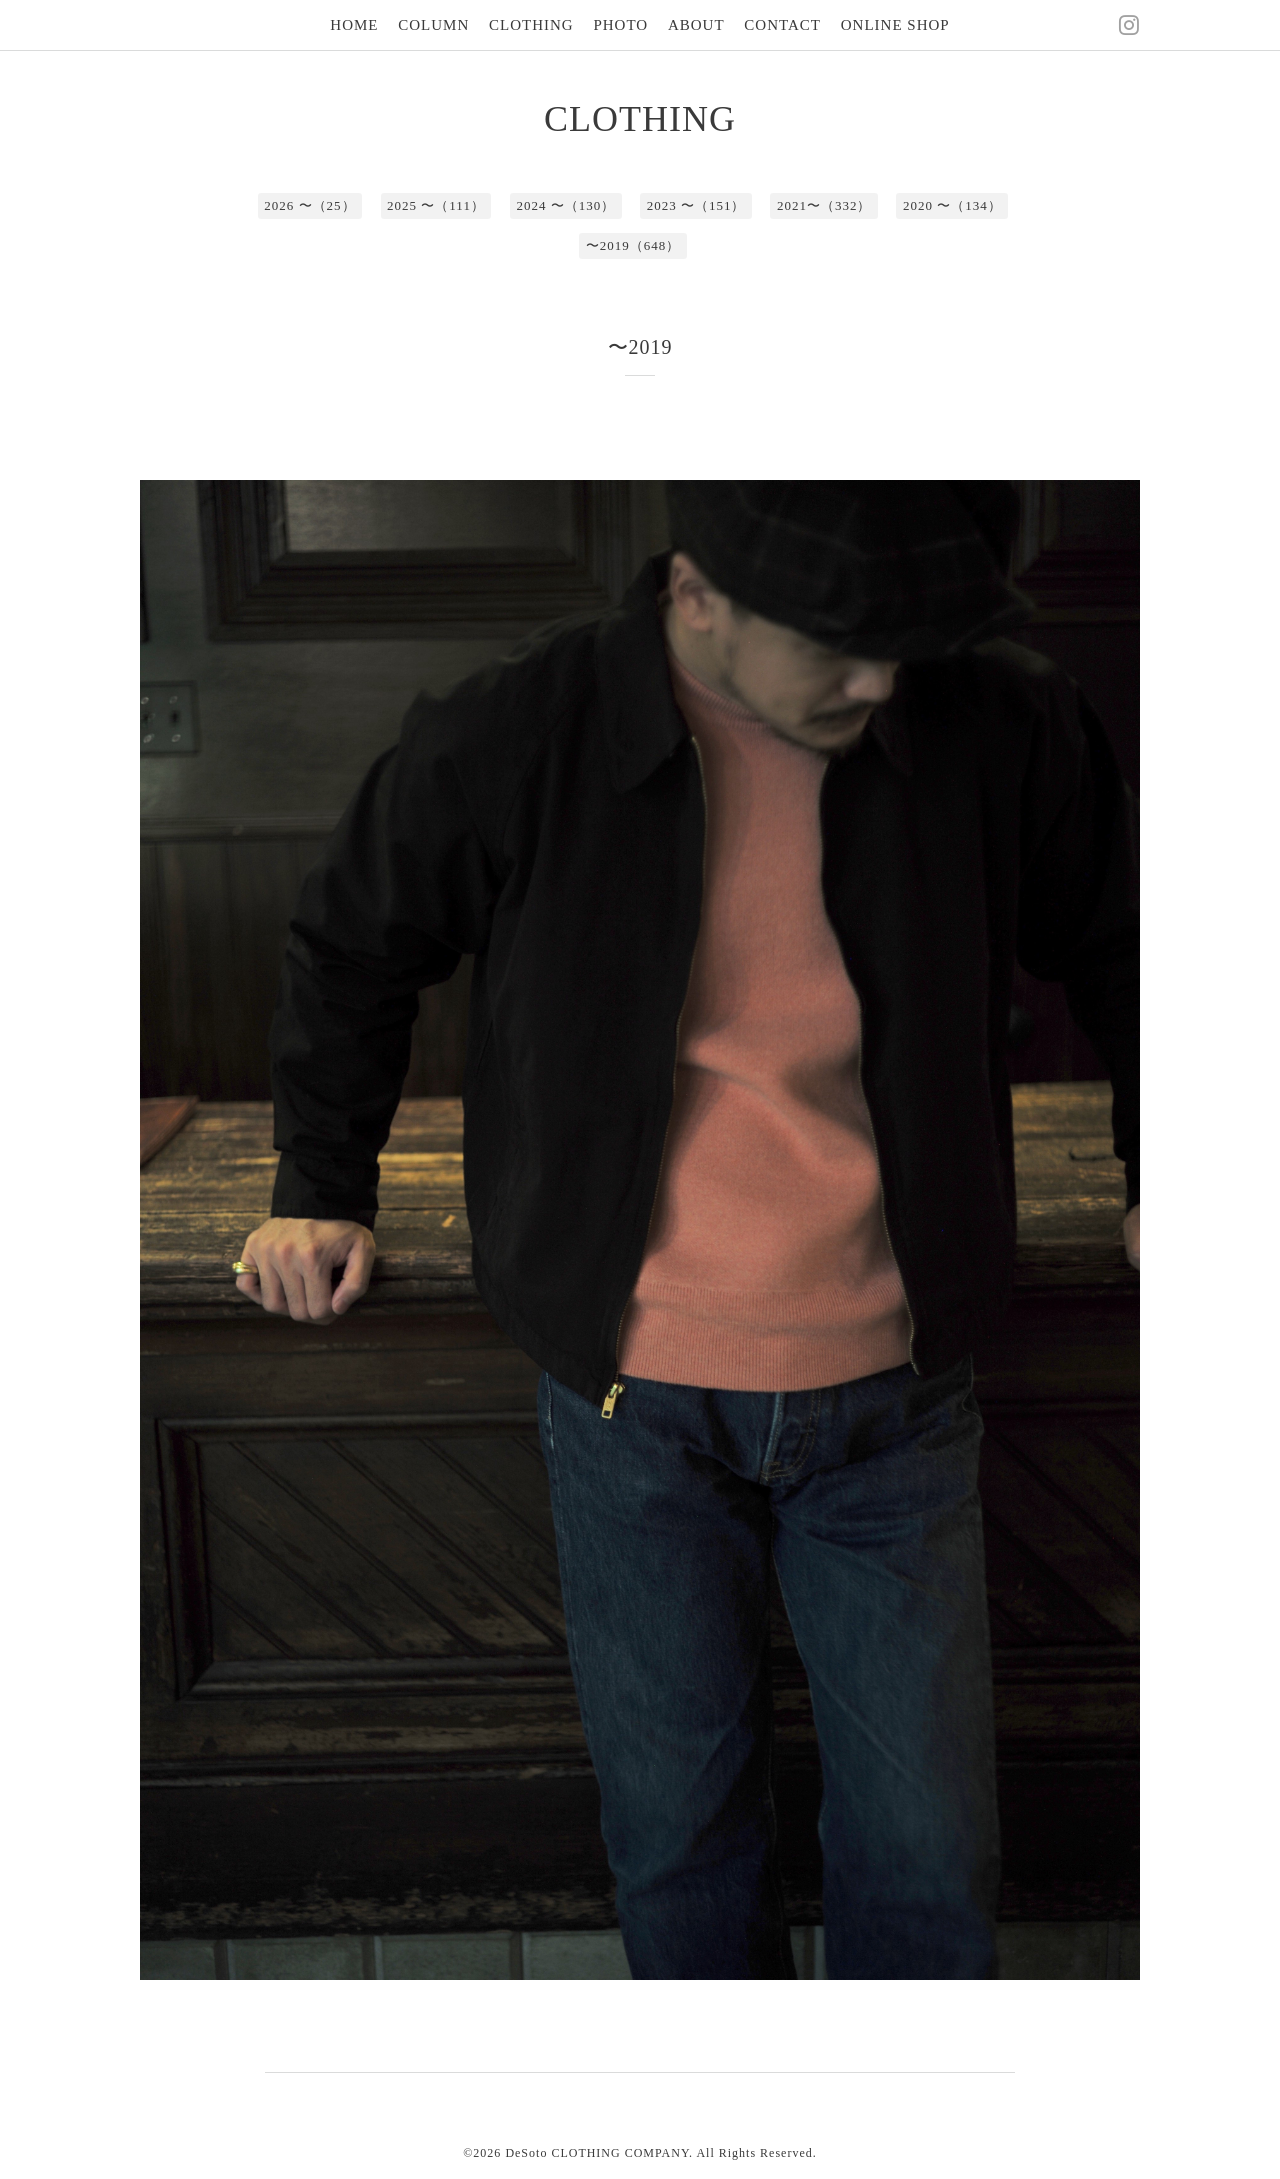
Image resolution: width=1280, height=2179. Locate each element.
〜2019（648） (633, 245)
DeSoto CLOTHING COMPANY (597, 2153)
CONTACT (782, 25)
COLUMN (433, 25)
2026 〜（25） (309, 205)
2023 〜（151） (696, 205)
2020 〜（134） (952, 205)
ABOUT (696, 25)
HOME (354, 25)
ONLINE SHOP (895, 25)
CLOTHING (531, 25)
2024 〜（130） (565, 205)
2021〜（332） (824, 205)
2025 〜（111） (436, 205)
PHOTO (620, 25)
